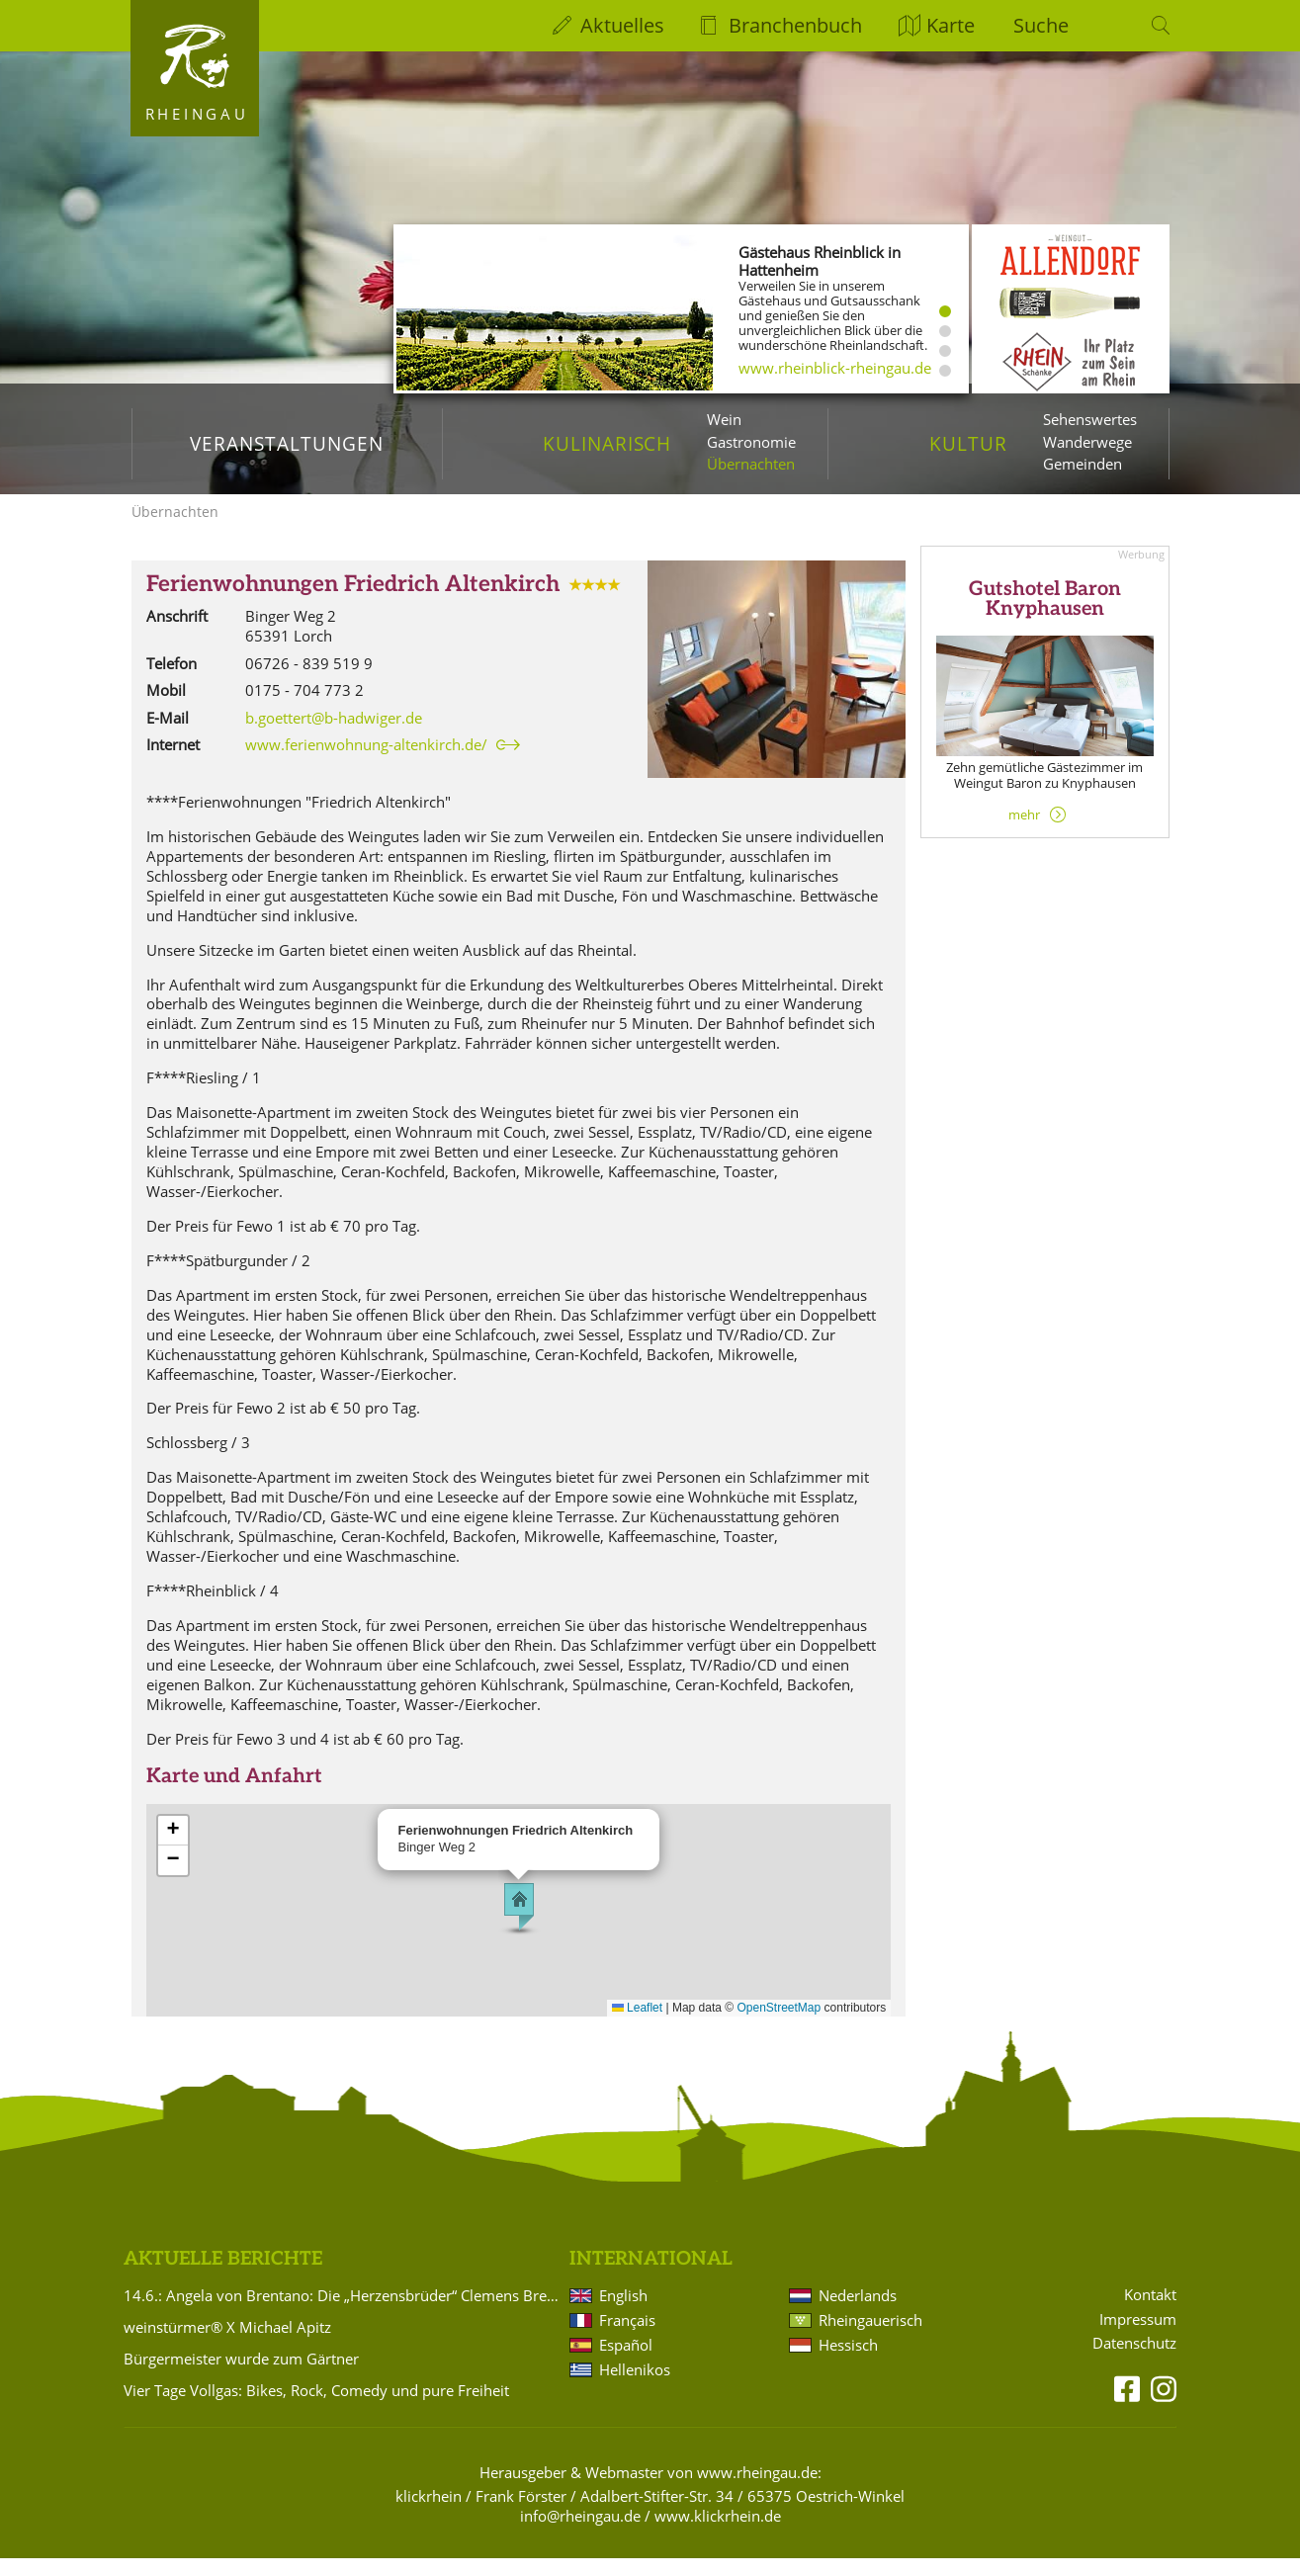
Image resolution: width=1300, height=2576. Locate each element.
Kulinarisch (607, 443)
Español (625, 2362)
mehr (1024, 832)
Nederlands (858, 2313)
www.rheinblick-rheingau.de (834, 368)
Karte (950, 25)
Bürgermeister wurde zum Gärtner (241, 2376)
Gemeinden (1082, 463)
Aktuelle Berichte (223, 2277)
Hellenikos (634, 2387)
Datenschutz (1134, 2361)
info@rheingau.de (580, 2533)
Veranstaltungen (286, 443)
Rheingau (197, 114)
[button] (519, 1924)
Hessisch (848, 2362)
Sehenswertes (1090, 419)
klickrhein (428, 2514)
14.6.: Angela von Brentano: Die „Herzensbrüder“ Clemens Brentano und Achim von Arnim (343, 2313)
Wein (724, 419)
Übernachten (751, 463)
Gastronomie (751, 442)
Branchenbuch (795, 25)
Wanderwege (1087, 442)
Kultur (968, 443)
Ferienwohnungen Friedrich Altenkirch (353, 602)
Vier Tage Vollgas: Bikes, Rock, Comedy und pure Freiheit (316, 2408)
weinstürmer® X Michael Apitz (227, 2345)
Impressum (1137, 2337)
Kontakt (1150, 2312)
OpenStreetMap (779, 2025)
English (623, 2313)
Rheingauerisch (870, 2338)
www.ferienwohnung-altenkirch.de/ (366, 762)
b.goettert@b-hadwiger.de (333, 735)
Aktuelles (622, 25)
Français (627, 2338)
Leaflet (637, 2025)
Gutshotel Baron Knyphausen (1045, 617)
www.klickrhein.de (717, 2533)
